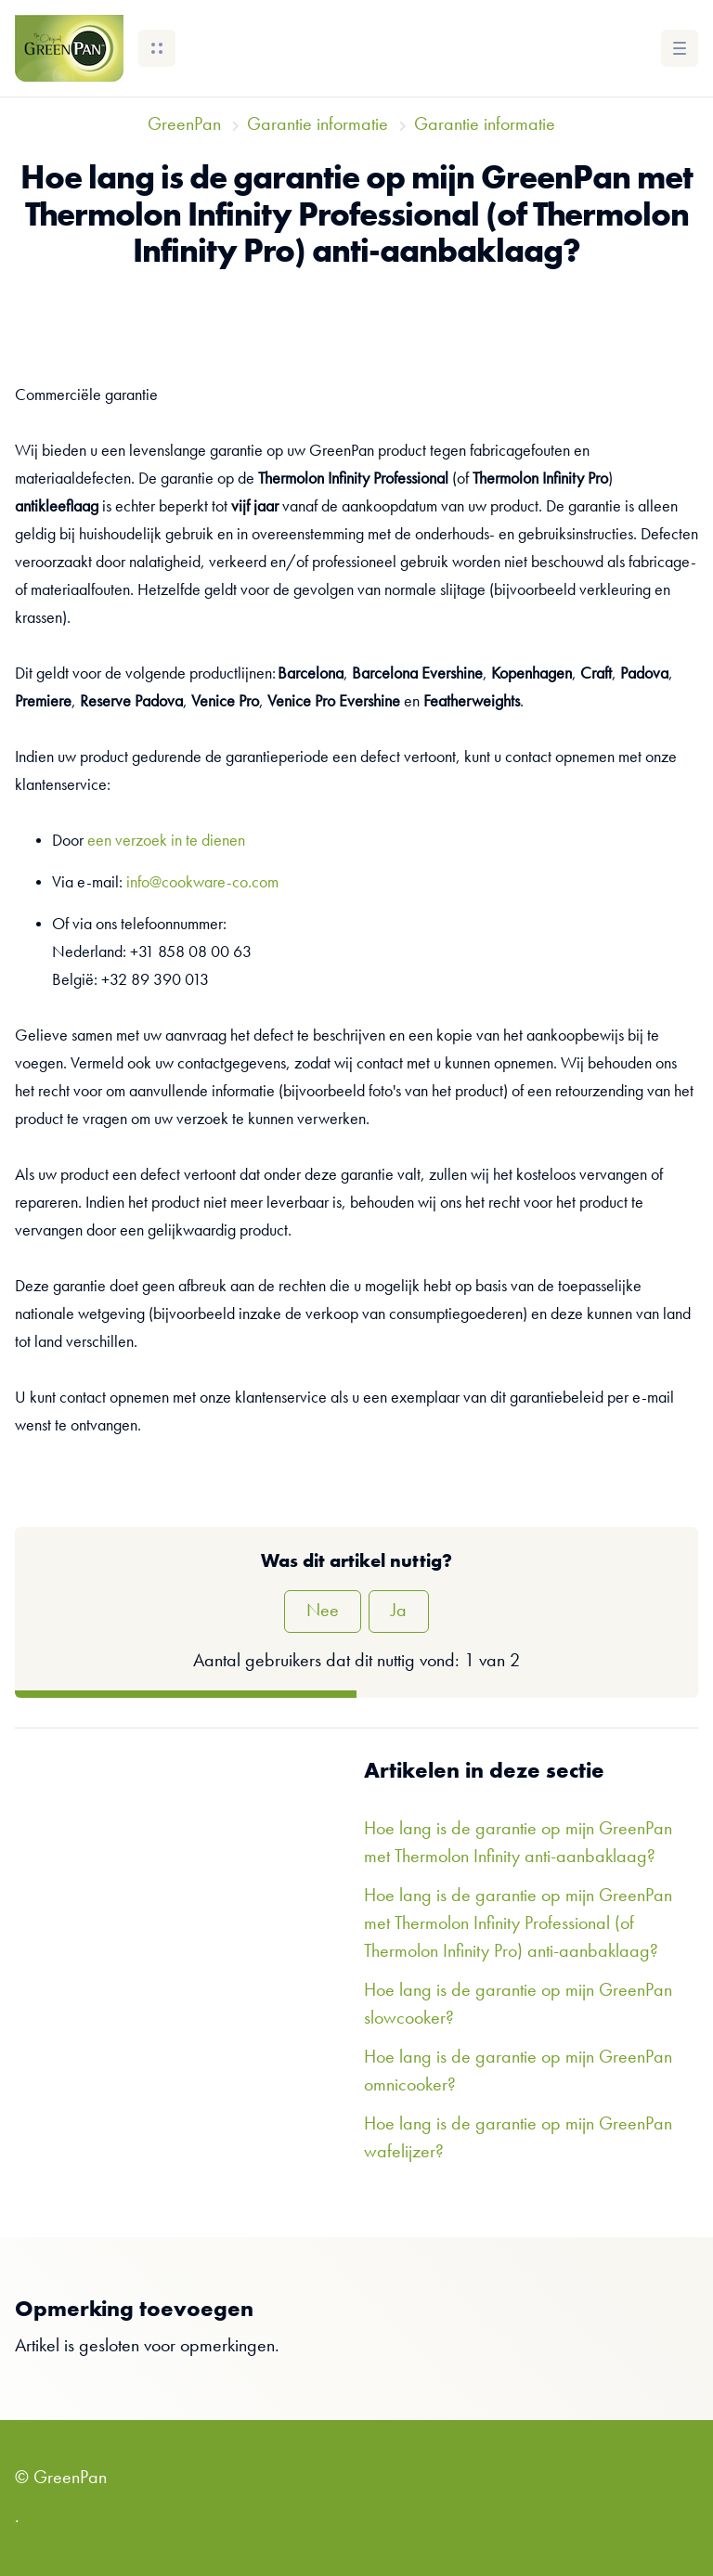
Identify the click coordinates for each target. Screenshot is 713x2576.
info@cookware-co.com (202, 882)
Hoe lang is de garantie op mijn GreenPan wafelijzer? (518, 2139)
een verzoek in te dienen (166, 841)
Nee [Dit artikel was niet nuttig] (322, 1611)
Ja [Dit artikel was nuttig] (399, 1611)
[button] (156, 48)
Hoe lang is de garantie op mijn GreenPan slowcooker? (518, 2005)
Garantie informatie (317, 125)
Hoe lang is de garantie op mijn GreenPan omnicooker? (518, 2072)
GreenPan (184, 125)
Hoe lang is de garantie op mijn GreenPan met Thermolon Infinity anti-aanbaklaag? (518, 1843)
